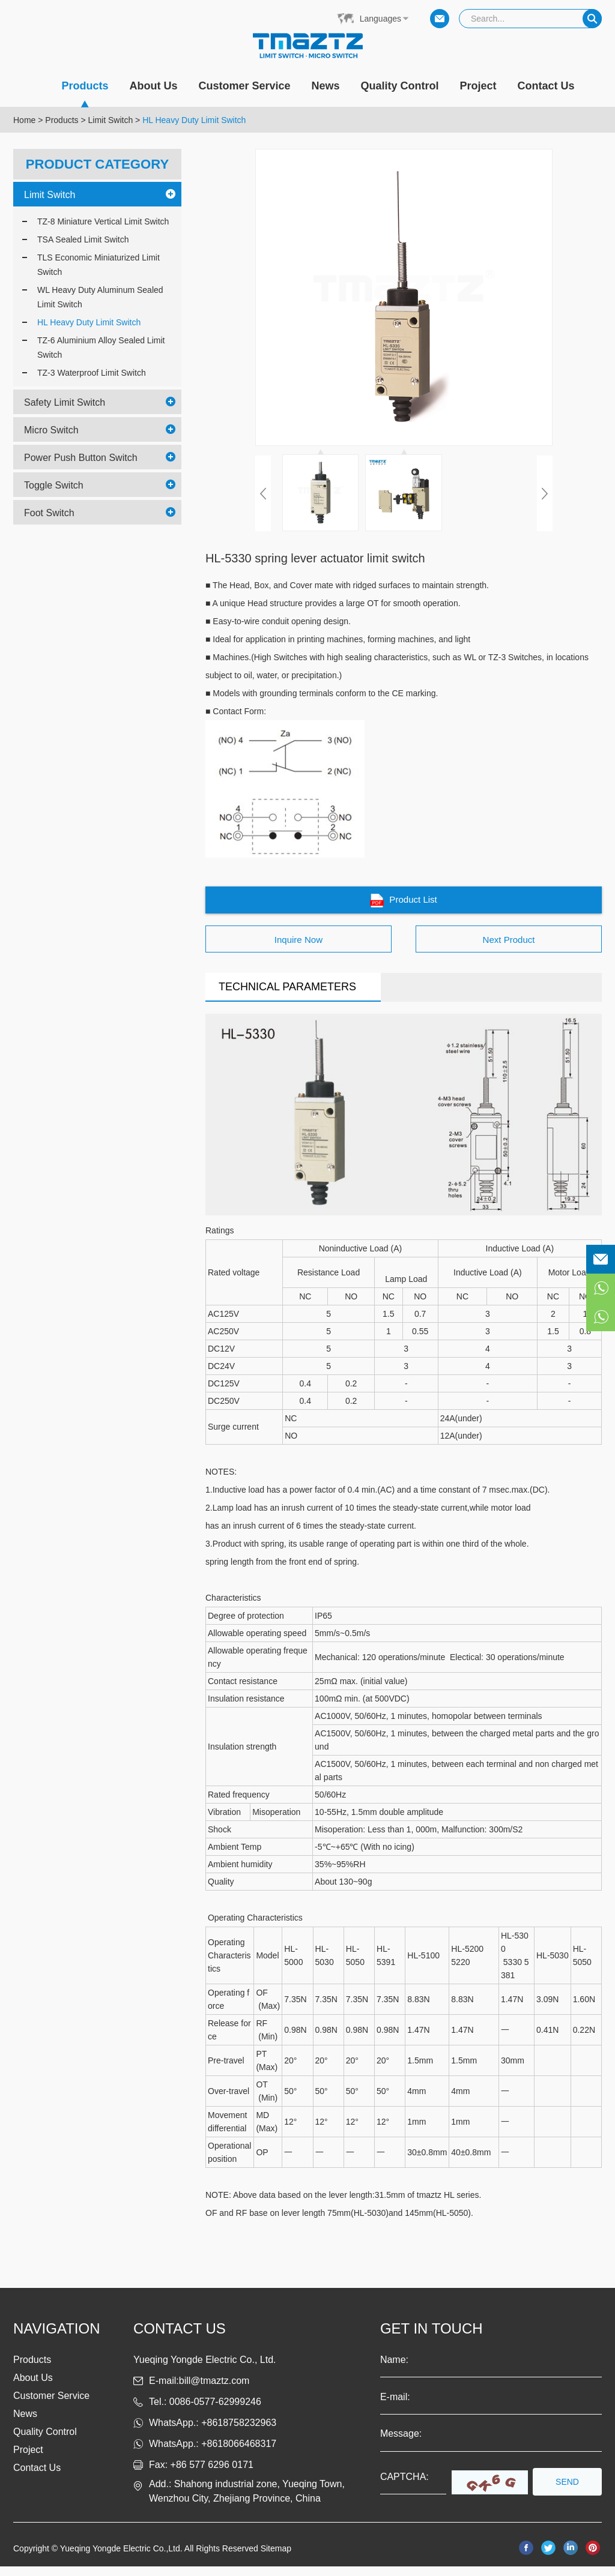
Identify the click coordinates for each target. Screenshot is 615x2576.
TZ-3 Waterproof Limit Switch (91, 372)
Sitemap (276, 2558)
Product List (404, 903)
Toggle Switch (53, 485)
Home (24, 120)
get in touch (431, 2338)
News (326, 86)
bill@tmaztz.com (214, 2390)
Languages (380, 18)
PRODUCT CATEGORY (97, 163)
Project (478, 86)
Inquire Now (298, 947)
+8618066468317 (238, 2453)
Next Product (508, 947)
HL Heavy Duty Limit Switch (194, 120)
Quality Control (400, 86)
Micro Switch (51, 429)
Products (84, 93)
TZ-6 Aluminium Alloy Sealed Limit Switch (101, 347)
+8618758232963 (238, 2432)
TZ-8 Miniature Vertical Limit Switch (103, 221)
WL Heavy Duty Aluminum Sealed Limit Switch (100, 296)
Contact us (179, 2338)
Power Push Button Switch (81, 457)
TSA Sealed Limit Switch (83, 239)
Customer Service (244, 86)
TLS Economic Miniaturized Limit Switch (98, 264)
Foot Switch (49, 512)
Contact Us (546, 86)
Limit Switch (110, 120)
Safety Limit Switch (64, 402)
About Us (153, 86)
